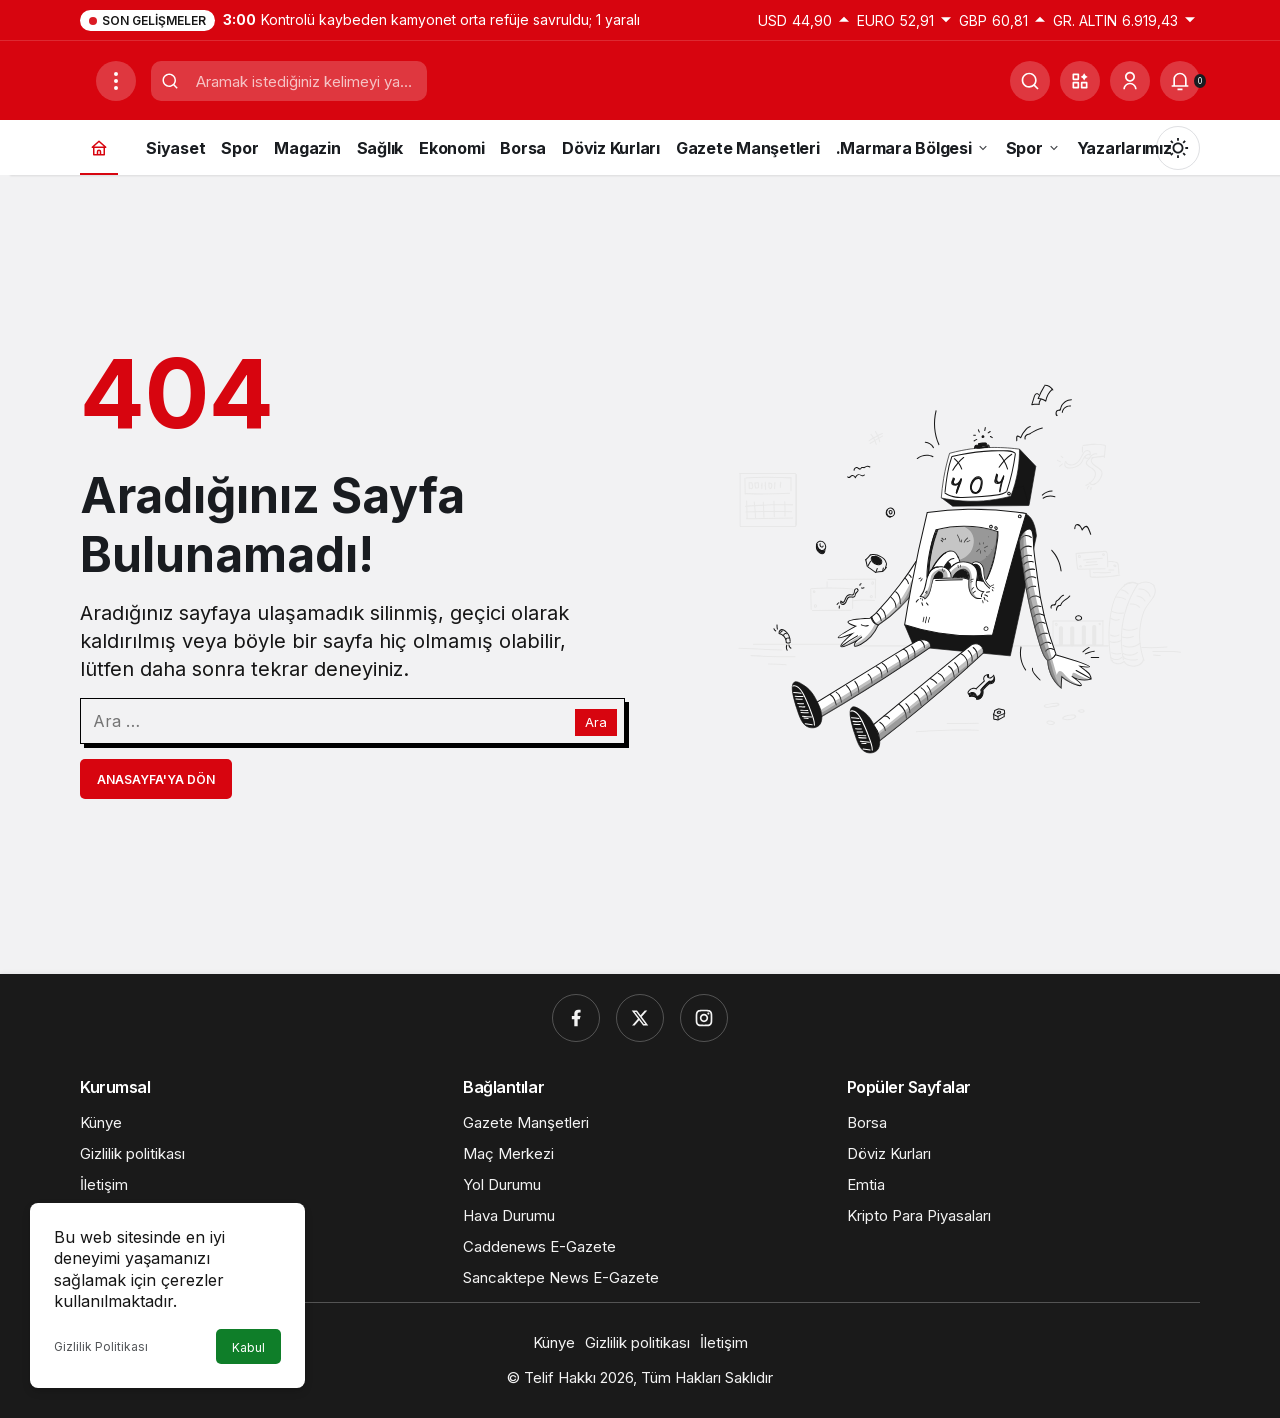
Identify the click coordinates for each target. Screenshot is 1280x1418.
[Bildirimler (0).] (1180, 81)
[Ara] (1030, 81)
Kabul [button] (248, 1347)
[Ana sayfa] (99, 147)
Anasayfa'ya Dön (156, 779)
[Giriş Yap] (1130, 81)
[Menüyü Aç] (116, 81)
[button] (1080, 81)
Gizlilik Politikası (101, 1346)
